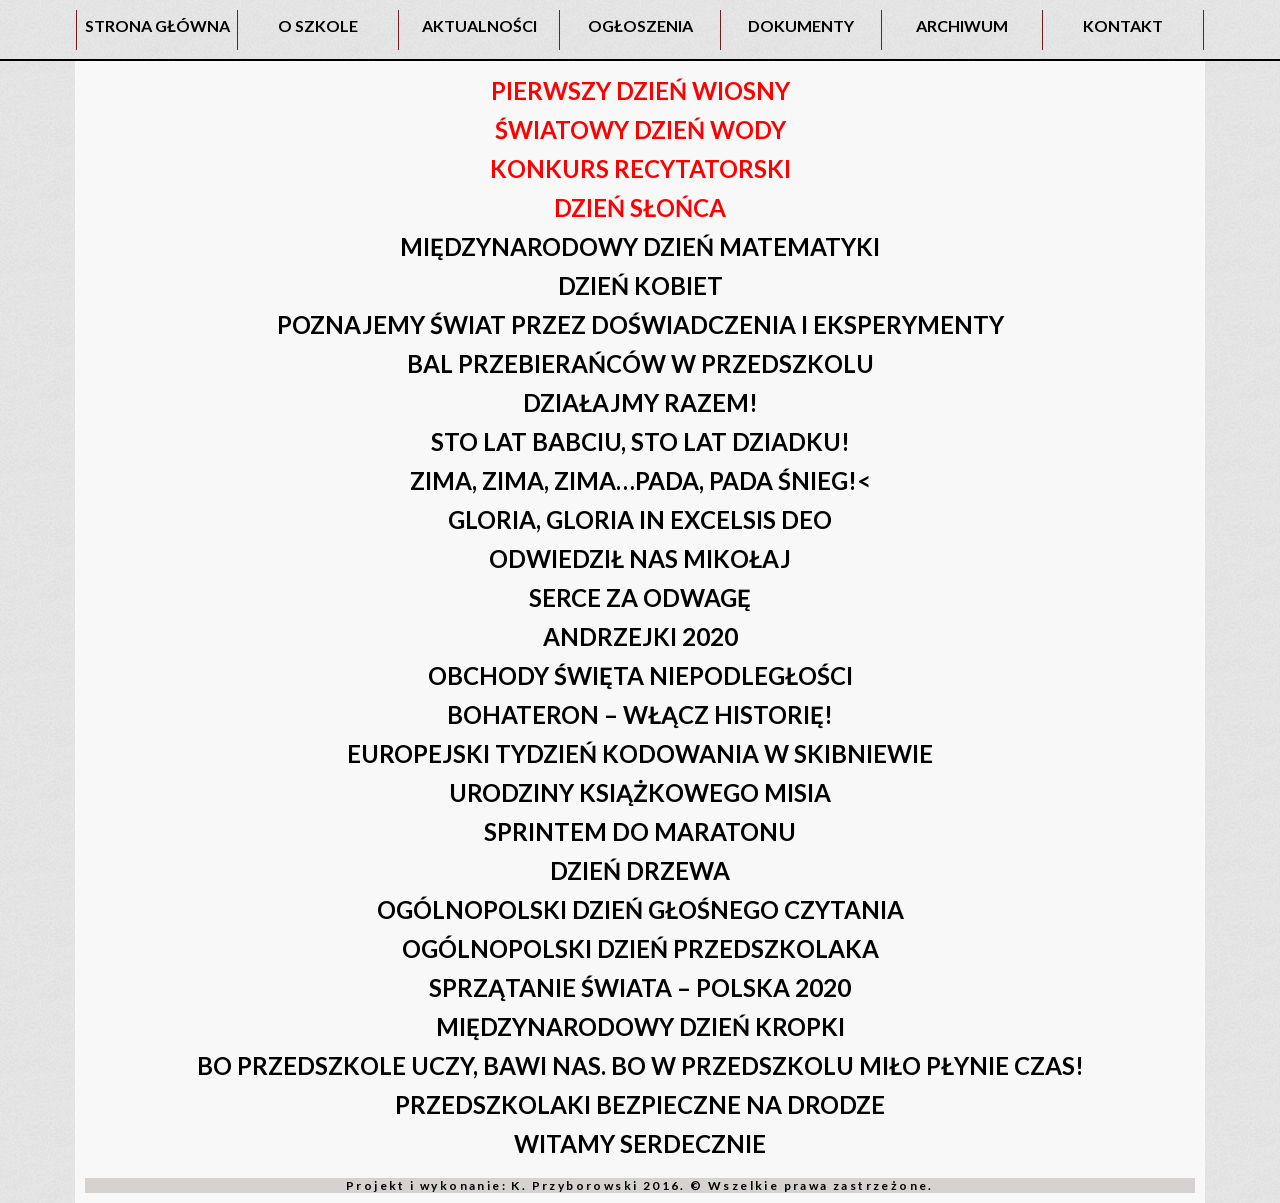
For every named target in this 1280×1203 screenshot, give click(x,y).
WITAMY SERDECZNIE (640, 1143)
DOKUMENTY (801, 25)
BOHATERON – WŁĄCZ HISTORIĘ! (640, 714)
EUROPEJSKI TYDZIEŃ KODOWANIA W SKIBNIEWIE (640, 753)
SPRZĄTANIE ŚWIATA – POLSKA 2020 (640, 987)
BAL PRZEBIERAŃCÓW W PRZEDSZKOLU (640, 363)
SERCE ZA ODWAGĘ (640, 597)
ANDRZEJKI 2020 (640, 636)
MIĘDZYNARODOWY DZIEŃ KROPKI (640, 1026)
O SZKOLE (318, 25)
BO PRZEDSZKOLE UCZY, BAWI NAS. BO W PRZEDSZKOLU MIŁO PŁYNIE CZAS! (640, 1065)
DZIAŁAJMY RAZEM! (640, 402)
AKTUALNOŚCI (479, 25)
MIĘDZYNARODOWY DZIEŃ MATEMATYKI (640, 246)
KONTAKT (1123, 25)
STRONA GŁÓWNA (157, 25)
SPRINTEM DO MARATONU (640, 831)
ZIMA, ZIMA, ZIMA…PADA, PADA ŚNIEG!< (640, 480)
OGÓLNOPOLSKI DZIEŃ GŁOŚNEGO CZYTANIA (640, 909)
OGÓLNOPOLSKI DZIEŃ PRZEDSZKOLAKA (640, 948)
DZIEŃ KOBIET (640, 285)
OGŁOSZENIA (640, 25)
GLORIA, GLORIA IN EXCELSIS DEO (640, 519)
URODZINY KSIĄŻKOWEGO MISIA (640, 792)
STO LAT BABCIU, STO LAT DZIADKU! (640, 441)
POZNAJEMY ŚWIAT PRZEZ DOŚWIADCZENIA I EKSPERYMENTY (640, 324)
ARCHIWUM (962, 25)
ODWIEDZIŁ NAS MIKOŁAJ (640, 558)
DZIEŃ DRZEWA (640, 870)
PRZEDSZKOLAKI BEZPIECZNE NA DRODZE (640, 1104)
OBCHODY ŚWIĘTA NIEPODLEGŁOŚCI (640, 675)
